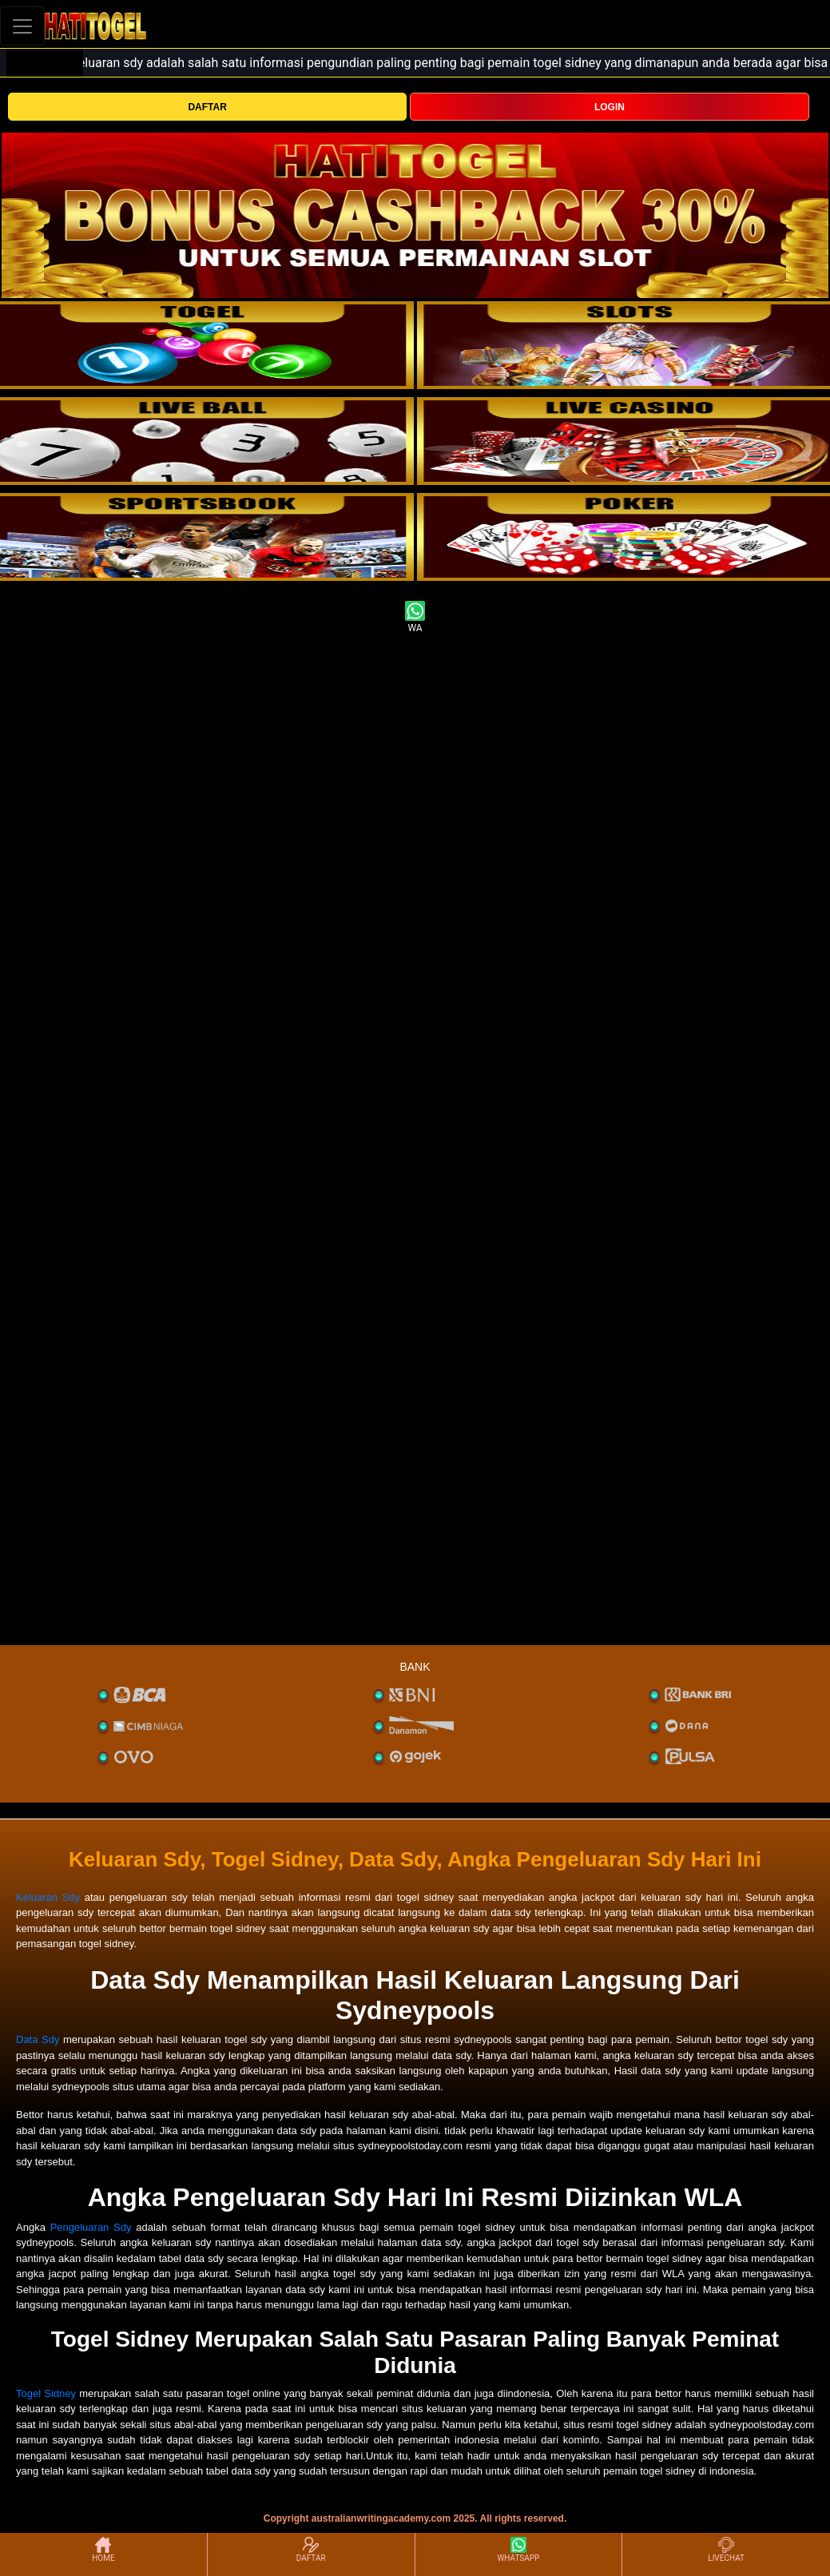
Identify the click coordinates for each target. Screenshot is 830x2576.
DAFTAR (207, 107)
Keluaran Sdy (48, 1897)
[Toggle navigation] (22, 26)
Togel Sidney (46, 2393)
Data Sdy (37, 2039)
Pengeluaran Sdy (91, 2227)
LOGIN (609, 107)
